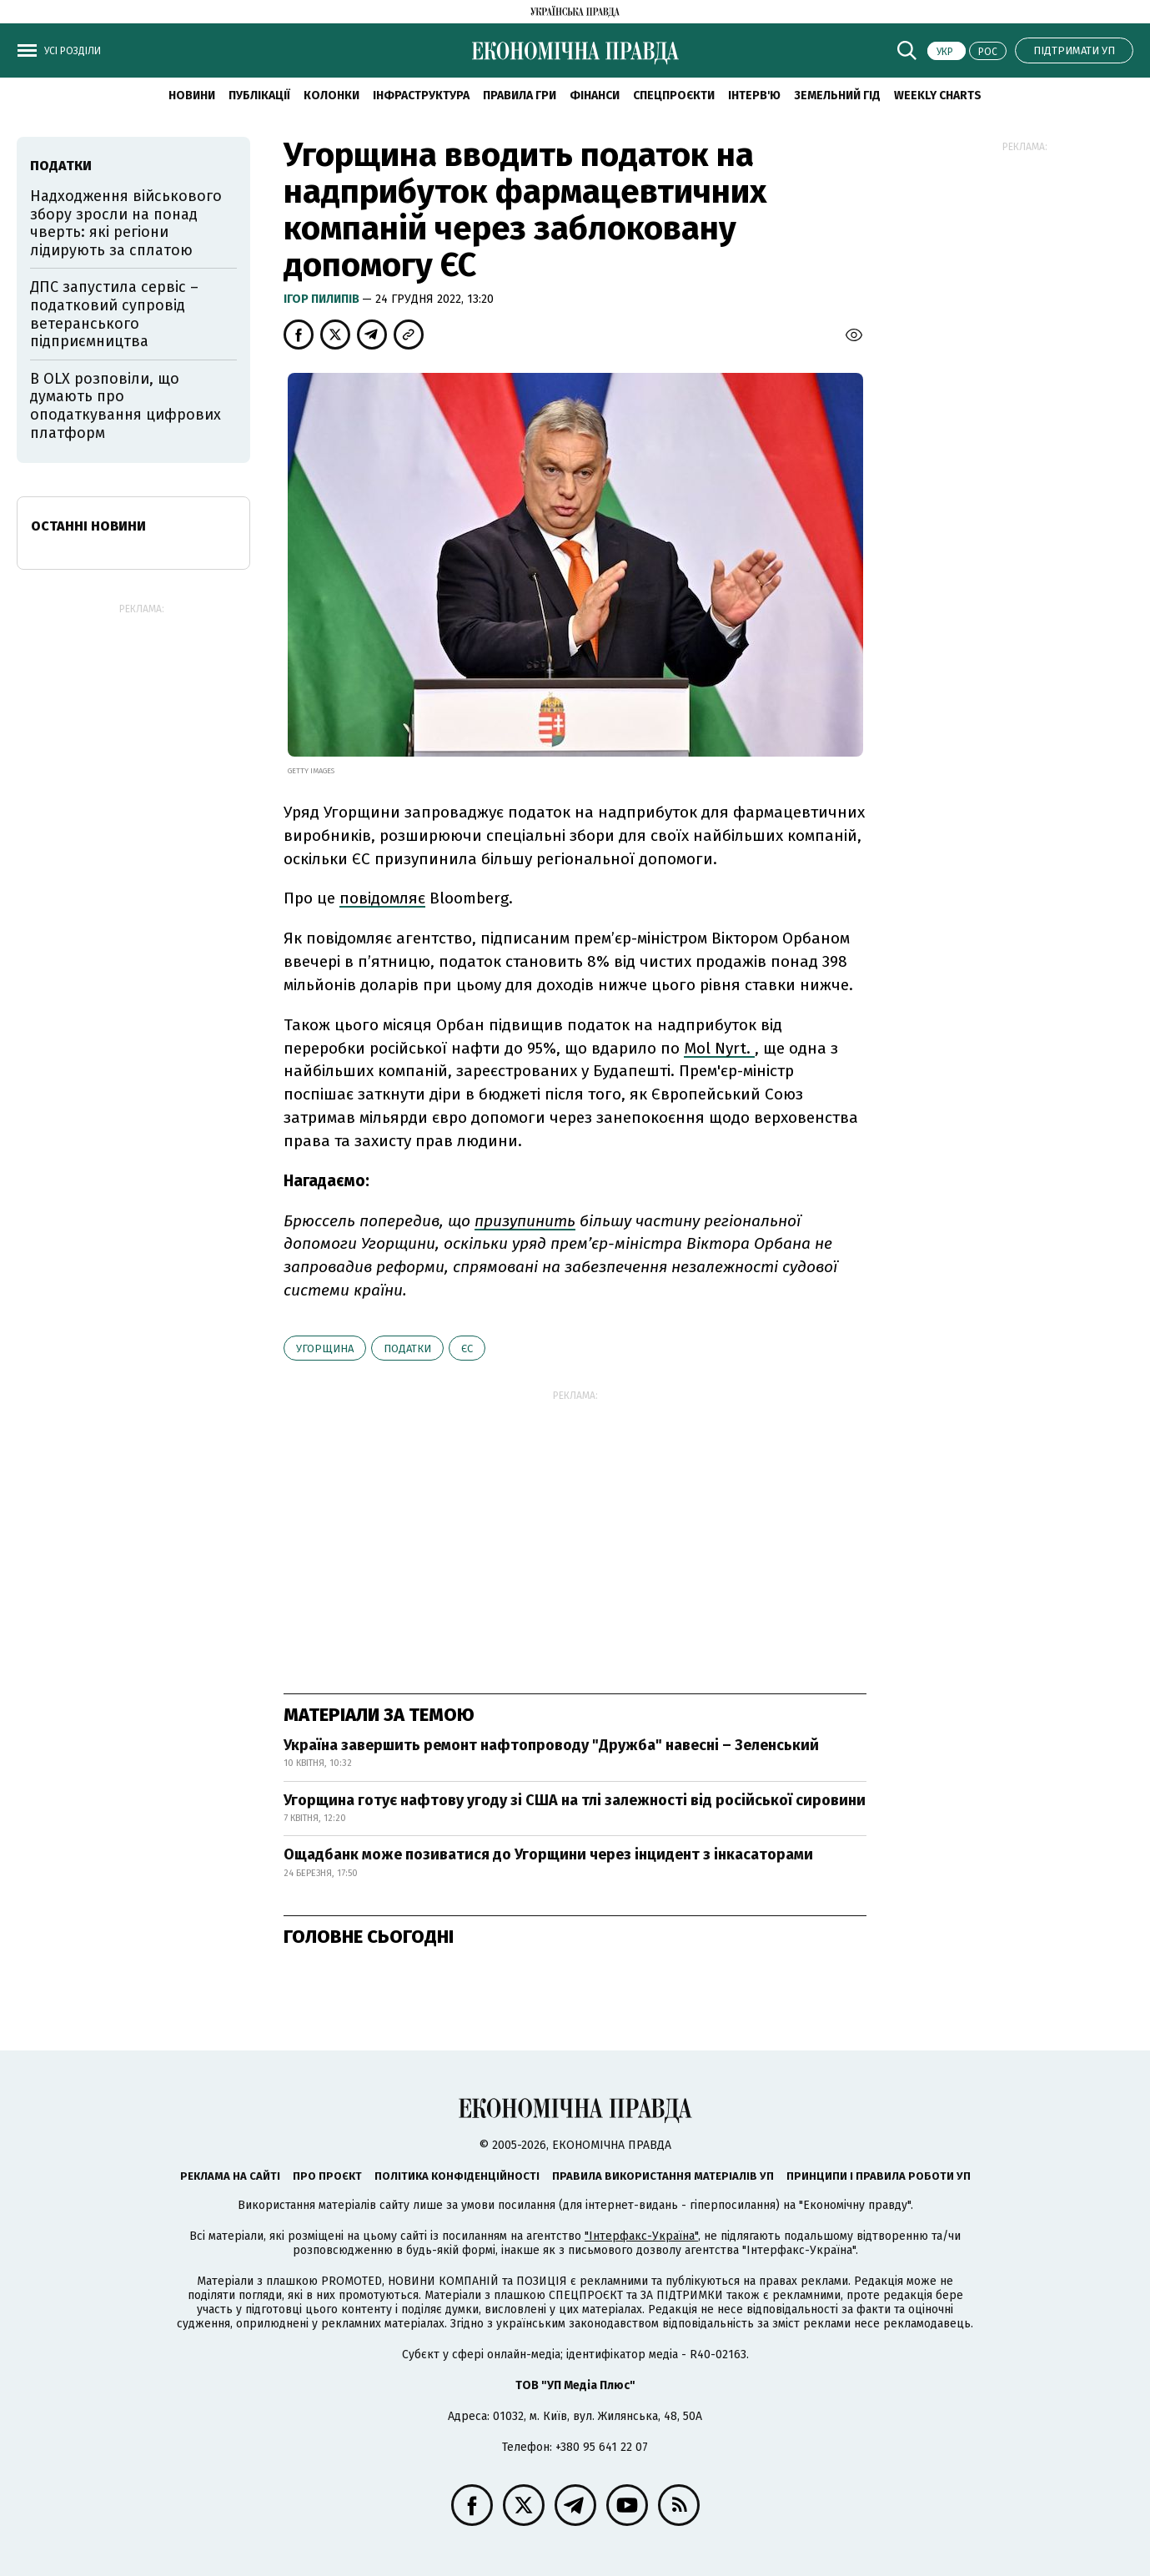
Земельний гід (837, 95)
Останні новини (88, 526)
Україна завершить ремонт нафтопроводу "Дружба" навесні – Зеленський (551, 1745)
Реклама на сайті (230, 2176)
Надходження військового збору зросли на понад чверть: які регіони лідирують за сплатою (126, 223)
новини (191, 95)
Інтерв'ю (754, 95)
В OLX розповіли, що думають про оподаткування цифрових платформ (125, 406)
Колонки (331, 95)
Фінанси (595, 95)
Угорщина (325, 1348)
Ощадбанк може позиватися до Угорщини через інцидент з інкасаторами (548, 1854)
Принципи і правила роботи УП (878, 2176)
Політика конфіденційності (457, 2176)
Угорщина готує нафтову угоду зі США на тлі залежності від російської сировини (575, 1800)
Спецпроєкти (674, 95)
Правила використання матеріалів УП (663, 2176)
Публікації (259, 95)
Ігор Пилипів (323, 299)
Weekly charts (938, 95)
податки (407, 1348)
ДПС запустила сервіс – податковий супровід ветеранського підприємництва (114, 314)
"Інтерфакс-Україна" (641, 2236)
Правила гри (519, 95)
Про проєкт (327, 2176)
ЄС (467, 1348)
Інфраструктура (421, 95)
